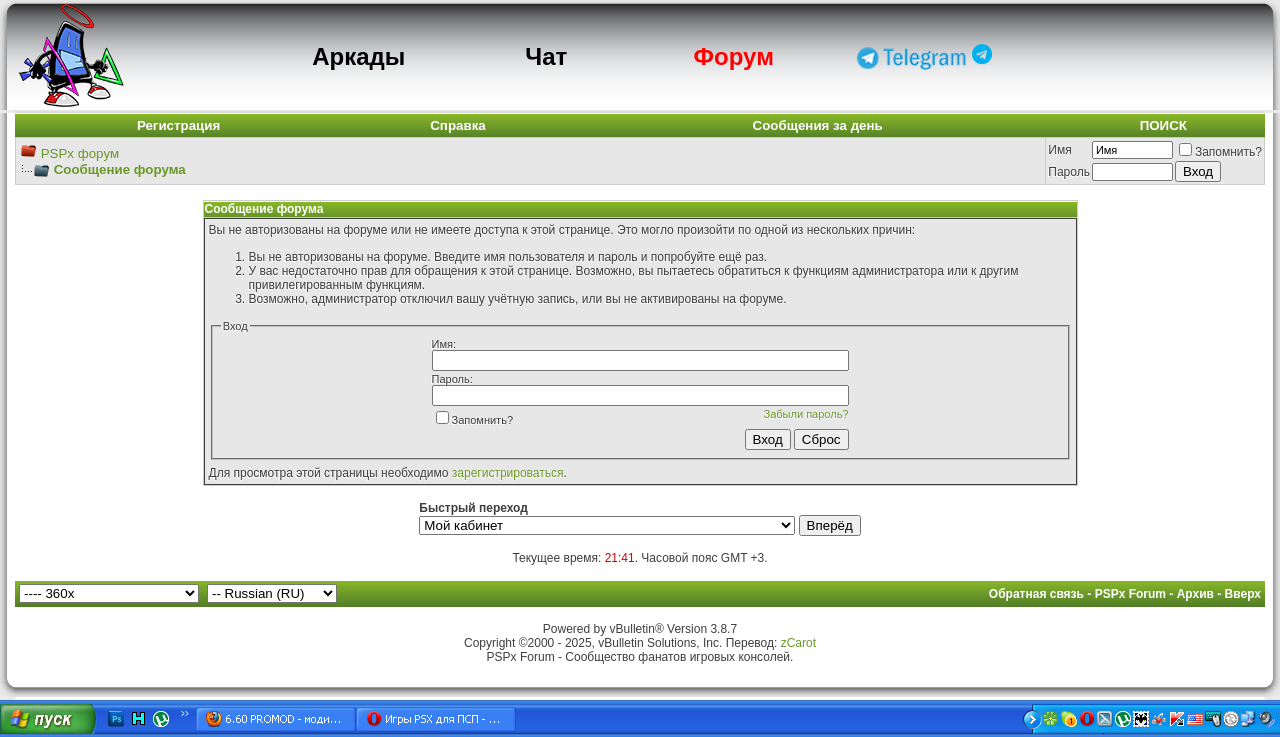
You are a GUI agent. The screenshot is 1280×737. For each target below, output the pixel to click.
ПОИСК (1163, 125)
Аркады (358, 56)
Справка (458, 125)
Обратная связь (1036, 594)
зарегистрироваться (508, 473)
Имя (1059, 150)
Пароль (1069, 172)
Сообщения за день (818, 125)
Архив (1195, 594)
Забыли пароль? (806, 414)
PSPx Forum (1130, 594)
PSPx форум (80, 153)
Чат (546, 56)
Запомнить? (1220, 152)
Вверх (1243, 594)
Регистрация (178, 125)
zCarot (798, 643)
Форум (734, 56)
